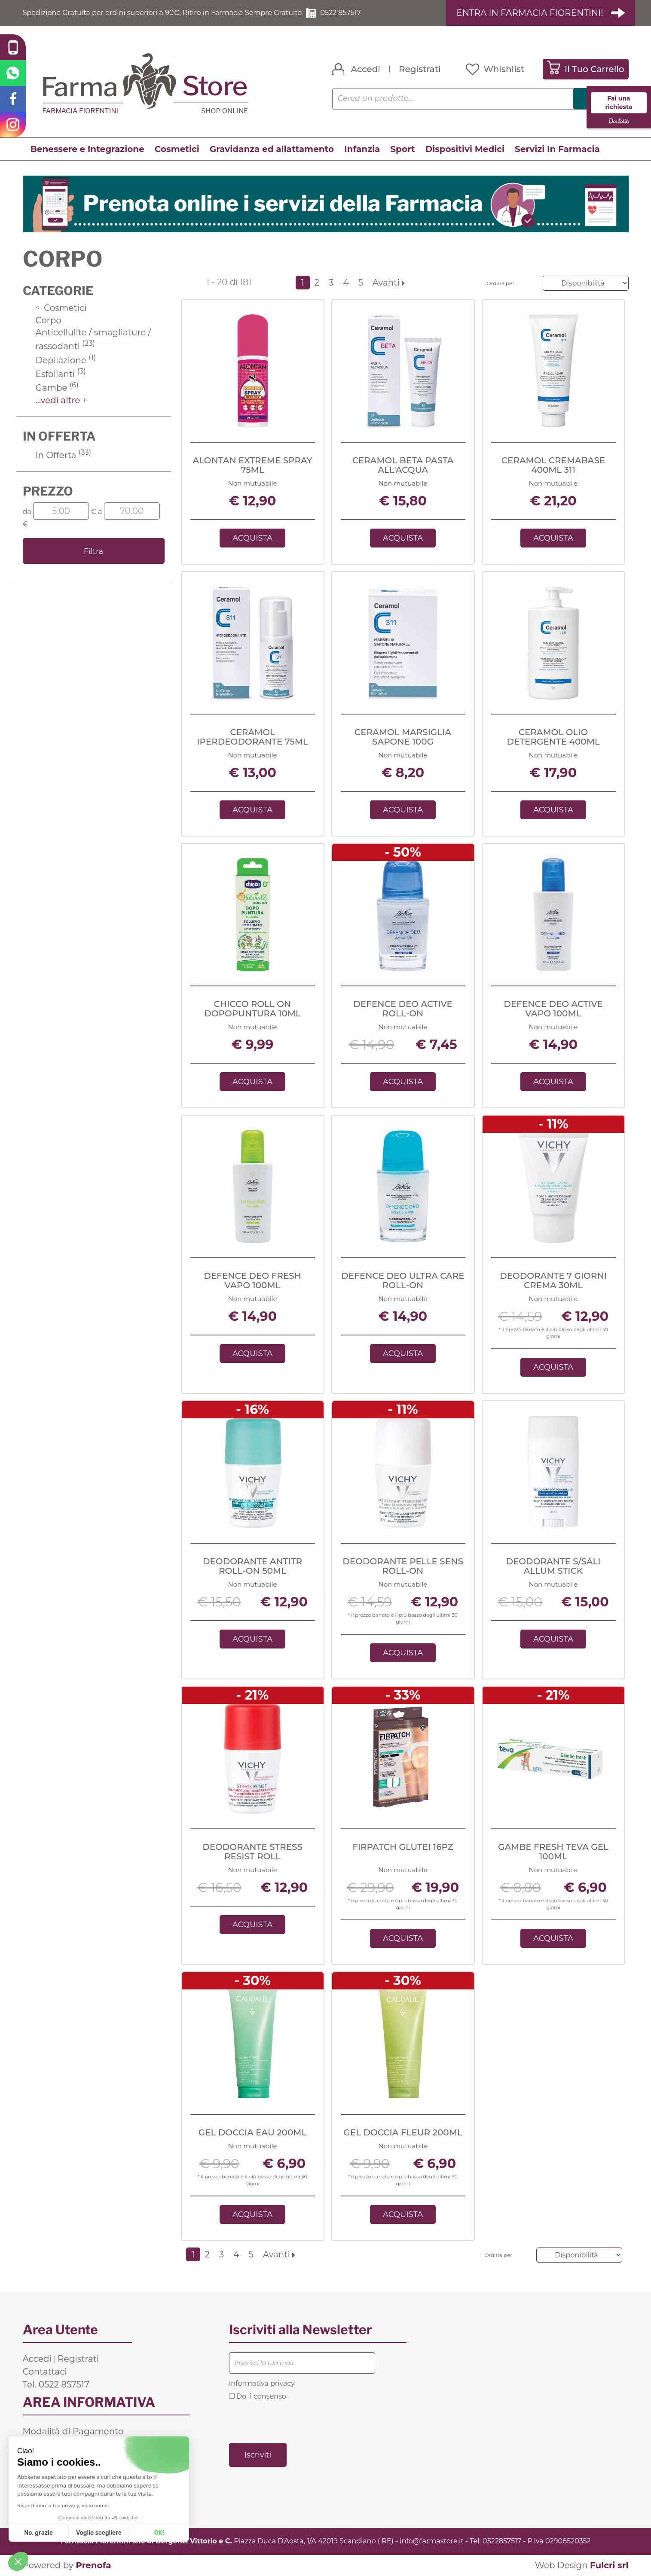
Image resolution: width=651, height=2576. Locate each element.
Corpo (48, 320)
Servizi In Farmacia (557, 149)
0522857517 (502, 2541)
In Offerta (64, 455)
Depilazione (66, 360)
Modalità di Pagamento (73, 2431)
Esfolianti (61, 374)
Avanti (389, 282)
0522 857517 (340, 13)
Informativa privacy (262, 2383)
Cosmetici (177, 149)
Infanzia (362, 149)
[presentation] (294, 2421)
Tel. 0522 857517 (56, 2384)
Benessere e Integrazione (87, 149)
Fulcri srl (609, 2565)
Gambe (57, 388)
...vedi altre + (62, 400)
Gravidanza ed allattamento (272, 149)
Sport (402, 149)
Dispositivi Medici (464, 149)
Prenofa (93, 2565)
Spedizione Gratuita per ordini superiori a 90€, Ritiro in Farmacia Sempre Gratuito (162, 13)
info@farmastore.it (431, 2541)
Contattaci (45, 2371)
